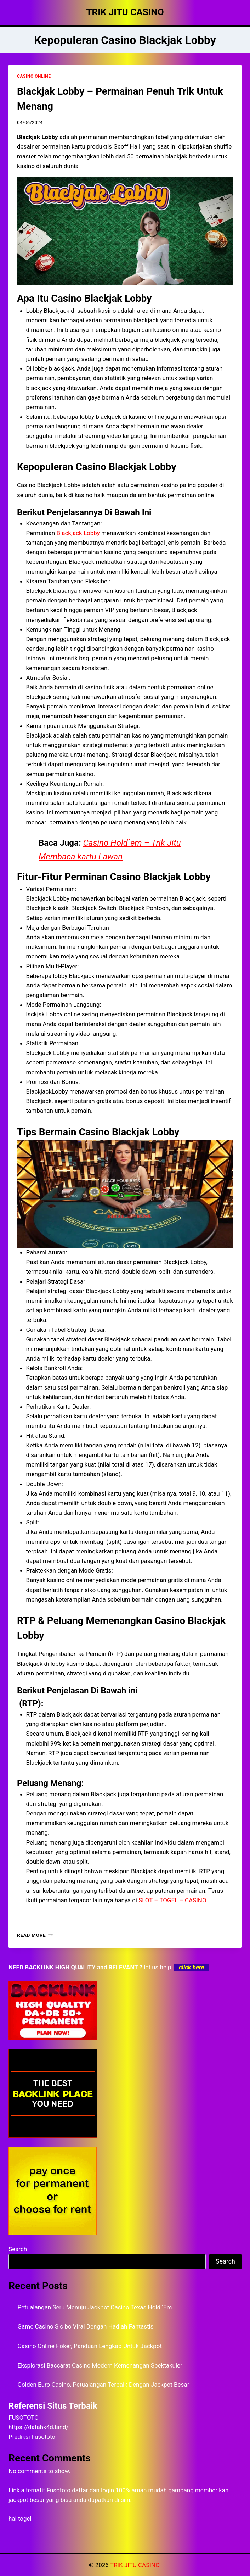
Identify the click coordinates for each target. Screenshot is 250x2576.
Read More (35, 1935)
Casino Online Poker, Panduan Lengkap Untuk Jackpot (90, 2345)
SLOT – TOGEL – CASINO (172, 1900)
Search (17, 2249)
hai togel (20, 2518)
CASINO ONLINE (34, 76)
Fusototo (58, 2490)
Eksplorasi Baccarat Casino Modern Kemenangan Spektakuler (100, 2365)
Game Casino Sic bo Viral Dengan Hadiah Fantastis (86, 2326)
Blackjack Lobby (78, 532)
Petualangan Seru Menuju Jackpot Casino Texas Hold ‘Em (95, 2307)
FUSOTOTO (23, 2417)
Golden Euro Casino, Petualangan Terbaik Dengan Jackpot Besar (103, 2384)
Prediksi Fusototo (31, 2436)
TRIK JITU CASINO (135, 2565)
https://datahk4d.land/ (38, 2427)
